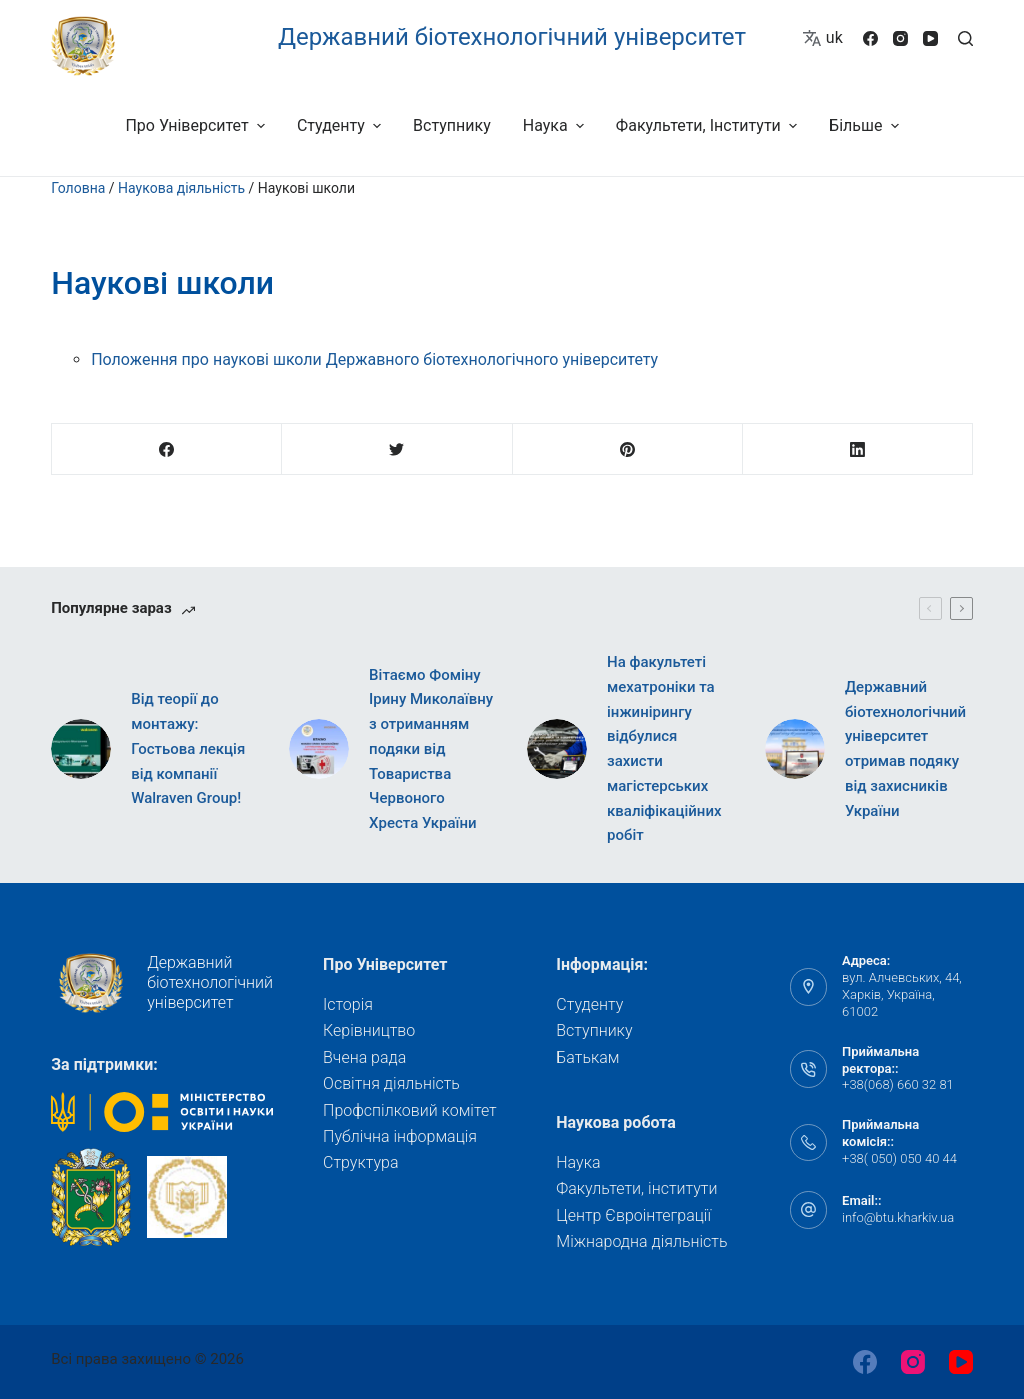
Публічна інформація (400, 1136)
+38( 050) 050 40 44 (899, 1158)
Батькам (587, 1057)
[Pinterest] (628, 449)
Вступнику (594, 1030)
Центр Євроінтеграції (633, 1215)
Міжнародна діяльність (641, 1241)
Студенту (589, 1004)
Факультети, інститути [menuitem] (709, 125)
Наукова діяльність (181, 188)
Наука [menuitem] (556, 125)
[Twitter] (397, 449)
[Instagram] (900, 38)
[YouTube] (930, 38)
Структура (360, 1162)
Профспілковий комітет (410, 1110)
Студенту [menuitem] (341, 125)
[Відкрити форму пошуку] (965, 38)
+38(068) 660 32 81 (898, 1084)
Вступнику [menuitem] (452, 125)
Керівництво (369, 1030)
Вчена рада (364, 1057)
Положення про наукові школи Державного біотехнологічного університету (374, 359)
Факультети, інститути (636, 1188)
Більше (866, 125)
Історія (348, 1004)
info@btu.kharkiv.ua (898, 1217)
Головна (78, 188)
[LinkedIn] (858, 449)
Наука (578, 1162)
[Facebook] (870, 38)
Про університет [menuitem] (197, 125)
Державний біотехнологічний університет (512, 37)
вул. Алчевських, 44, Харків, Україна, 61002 (902, 994)
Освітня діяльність (391, 1083)
